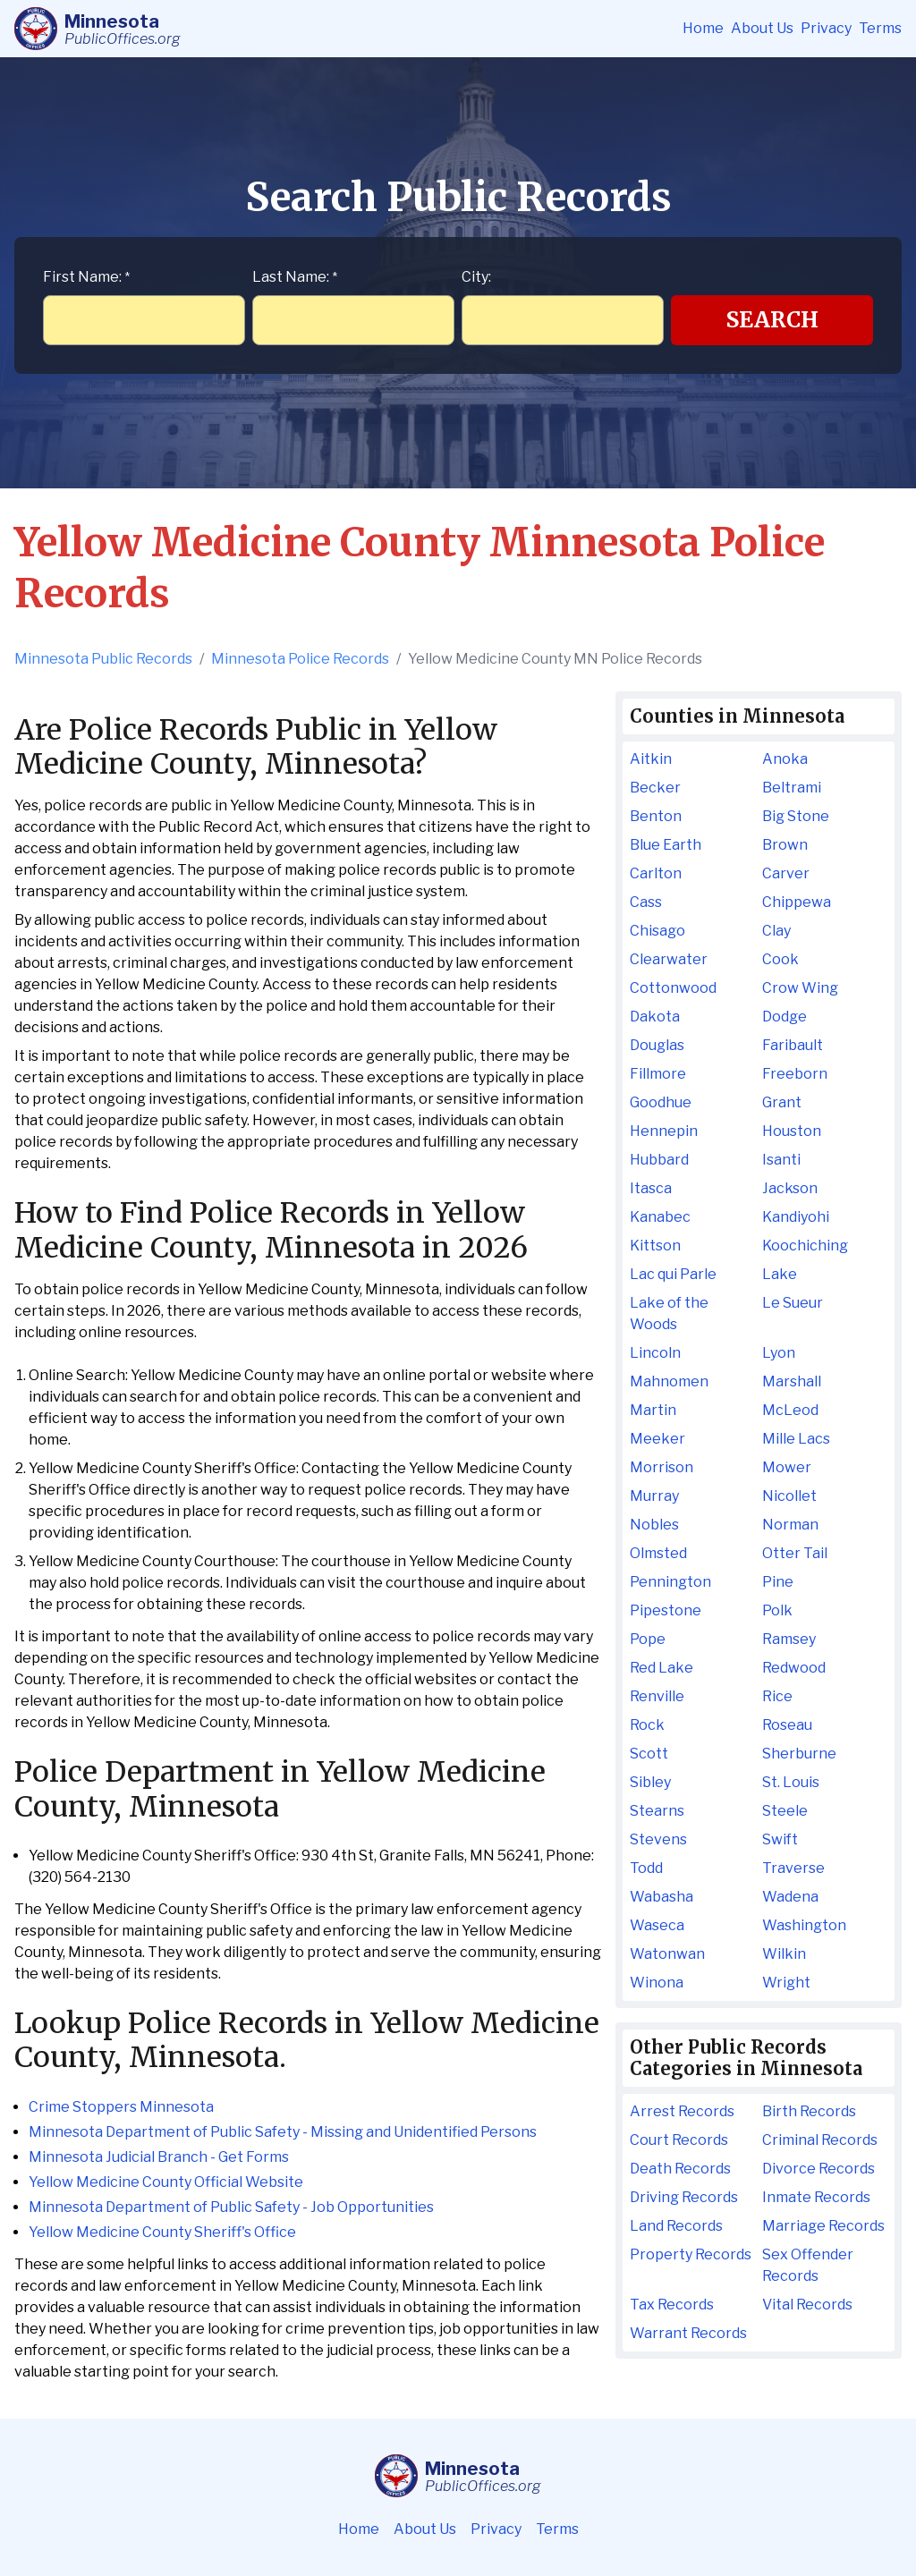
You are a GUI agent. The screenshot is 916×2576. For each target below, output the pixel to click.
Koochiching (805, 1245)
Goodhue (660, 1102)
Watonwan (667, 1953)
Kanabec (660, 1216)
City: (476, 276)
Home (703, 28)
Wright (786, 1982)
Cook (780, 959)
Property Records (690, 2254)
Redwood (794, 1667)
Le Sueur (792, 1302)
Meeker (657, 1438)
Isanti (781, 1159)
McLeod (790, 1410)
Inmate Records (816, 2197)
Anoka (785, 758)
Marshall (791, 1381)
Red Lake (661, 1667)
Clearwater (669, 959)
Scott (649, 1753)
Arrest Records (682, 2111)
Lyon (778, 1352)
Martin (653, 1410)
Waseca (657, 1925)
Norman (790, 1524)
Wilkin (784, 1953)
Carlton (656, 873)
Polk (777, 1610)
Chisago (657, 930)
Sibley (650, 1782)
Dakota (655, 1016)
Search (772, 320)
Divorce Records (818, 2168)
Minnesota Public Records (103, 658)
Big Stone (795, 816)
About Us (762, 28)
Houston (791, 1131)
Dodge (784, 1016)
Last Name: (294, 276)
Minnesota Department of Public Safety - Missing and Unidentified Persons (283, 2131)
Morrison (661, 1467)
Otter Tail (794, 1553)
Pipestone (665, 1610)
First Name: (86, 276)
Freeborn (794, 1073)
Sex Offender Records (807, 2265)
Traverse (793, 1868)
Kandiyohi (795, 1216)
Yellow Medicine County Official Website (166, 2182)
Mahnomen (669, 1381)
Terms (880, 28)
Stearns (657, 1810)
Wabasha (661, 1896)
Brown (785, 844)
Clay (776, 930)
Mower (786, 1467)
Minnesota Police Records (300, 658)
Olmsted (658, 1553)
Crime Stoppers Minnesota (121, 2106)
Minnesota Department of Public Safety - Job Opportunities (231, 2207)
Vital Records (807, 2304)
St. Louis (790, 1782)
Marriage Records (823, 2225)
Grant (782, 1102)
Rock (647, 1724)
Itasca (651, 1188)
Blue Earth (665, 844)
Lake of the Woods (669, 1313)
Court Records (679, 2139)
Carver (786, 873)
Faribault (792, 1045)
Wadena (790, 1896)
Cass (646, 902)
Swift (780, 1839)
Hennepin (664, 1131)
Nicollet (789, 1495)
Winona (656, 1982)
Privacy (826, 28)
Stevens (658, 1839)
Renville (657, 1696)
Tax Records (672, 2304)
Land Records (676, 2225)
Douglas (657, 1045)
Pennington (670, 1581)
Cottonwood (673, 987)
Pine (777, 1581)
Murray (654, 1495)
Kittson (655, 1245)
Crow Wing (800, 987)
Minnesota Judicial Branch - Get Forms (159, 2156)
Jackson (790, 1188)
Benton (656, 816)
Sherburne (799, 1753)
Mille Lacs (796, 1438)
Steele (785, 1810)
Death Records (680, 2168)
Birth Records (809, 2111)
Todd (646, 1868)
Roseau (787, 1724)
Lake (779, 1274)
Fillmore (658, 1073)
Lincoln (655, 1352)
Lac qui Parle (673, 1274)
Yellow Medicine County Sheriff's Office (162, 2232)
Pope (648, 1639)
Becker (655, 787)
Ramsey (789, 1639)
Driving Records (684, 2197)
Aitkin (651, 758)
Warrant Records (688, 2333)
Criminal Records (820, 2139)
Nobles (654, 1524)
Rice (777, 1696)
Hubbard (659, 1159)
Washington (804, 1925)
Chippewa (796, 902)
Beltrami (791, 787)
